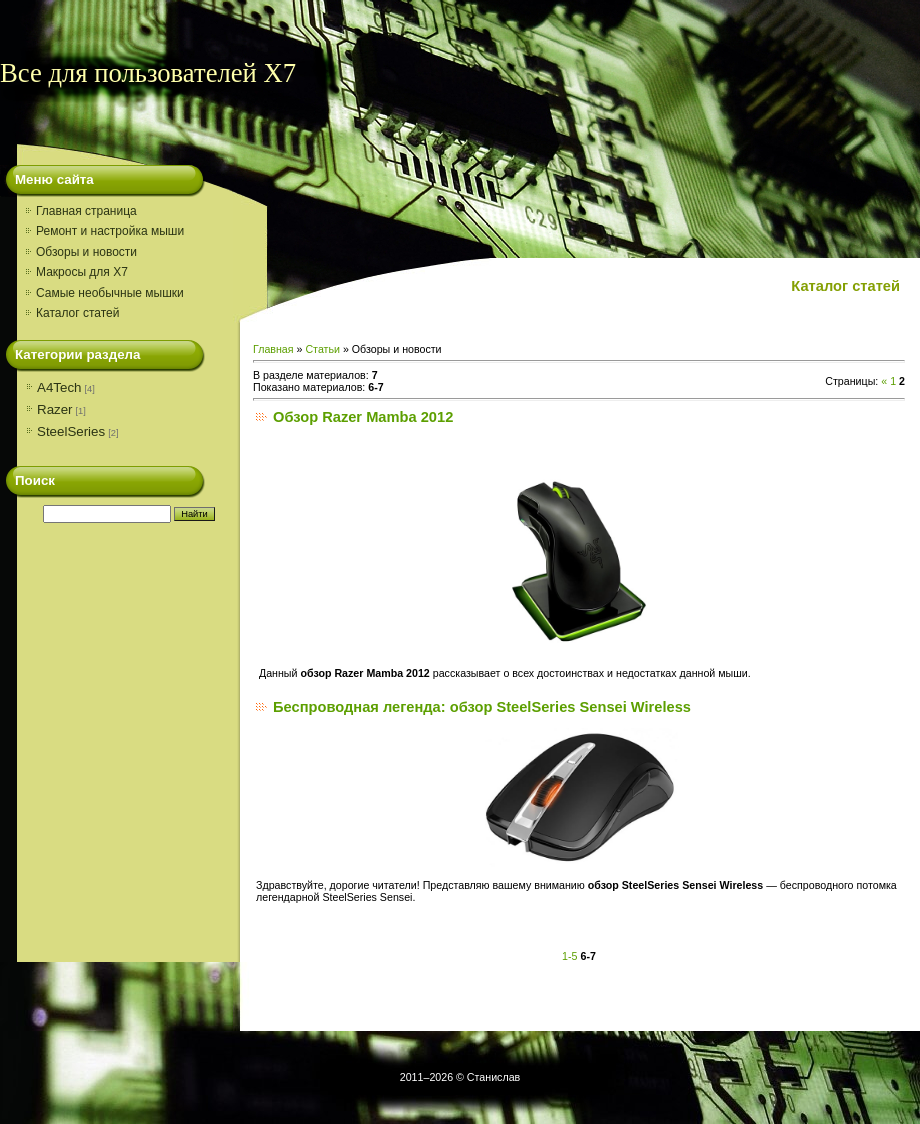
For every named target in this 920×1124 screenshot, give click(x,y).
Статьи (322, 349)
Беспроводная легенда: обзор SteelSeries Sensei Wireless (482, 707)
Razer (55, 409)
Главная (273, 349)
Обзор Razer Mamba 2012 (363, 417)
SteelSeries (71, 431)
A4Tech (59, 387)
